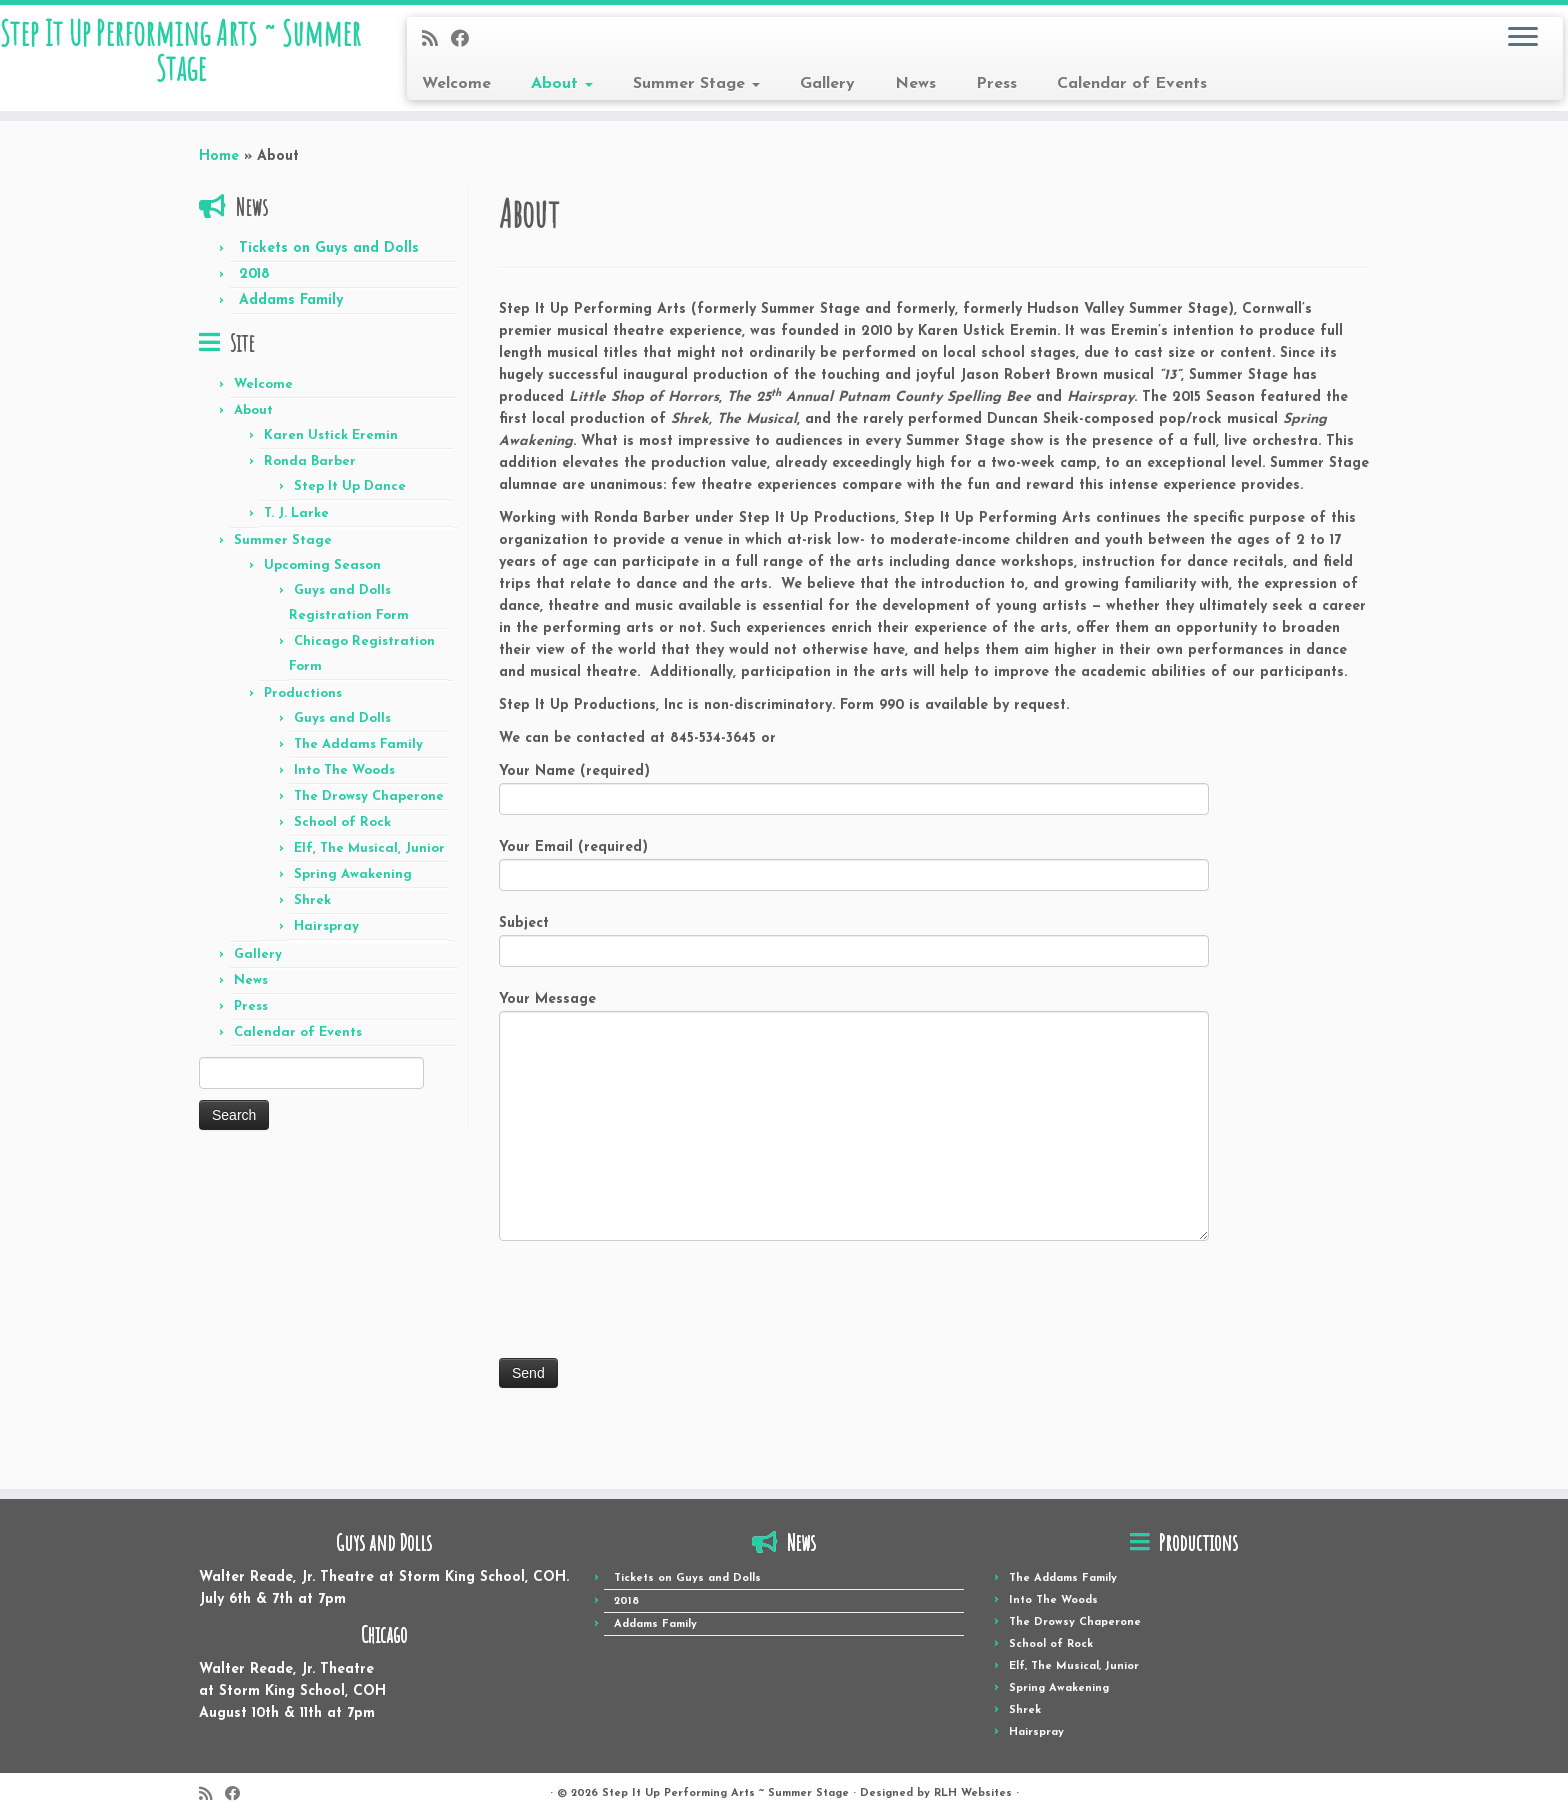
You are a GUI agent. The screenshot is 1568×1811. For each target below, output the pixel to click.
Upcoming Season (322, 577)
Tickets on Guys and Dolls (329, 260)
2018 (254, 286)
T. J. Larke (296, 525)
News (915, 84)
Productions (303, 705)
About (562, 84)
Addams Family (291, 312)
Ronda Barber (310, 473)
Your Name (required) (854, 799)
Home (219, 168)
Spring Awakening (353, 886)
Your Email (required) (854, 875)
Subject (854, 951)
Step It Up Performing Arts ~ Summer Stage (180, 64)
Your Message (854, 1077)
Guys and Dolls (342, 730)
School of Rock (342, 834)
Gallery (827, 84)
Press (996, 84)
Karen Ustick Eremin (331, 447)
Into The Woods (344, 782)
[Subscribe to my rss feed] (436, 40)
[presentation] (651, 1314)
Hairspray (326, 938)
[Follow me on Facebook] (466, 40)
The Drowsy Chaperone (369, 808)
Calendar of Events (1132, 84)
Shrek (312, 912)
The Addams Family (358, 756)
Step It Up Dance (350, 498)
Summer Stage (696, 84)
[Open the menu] (1523, 38)
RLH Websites (973, 1779)
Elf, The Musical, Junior (369, 860)
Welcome (456, 84)
